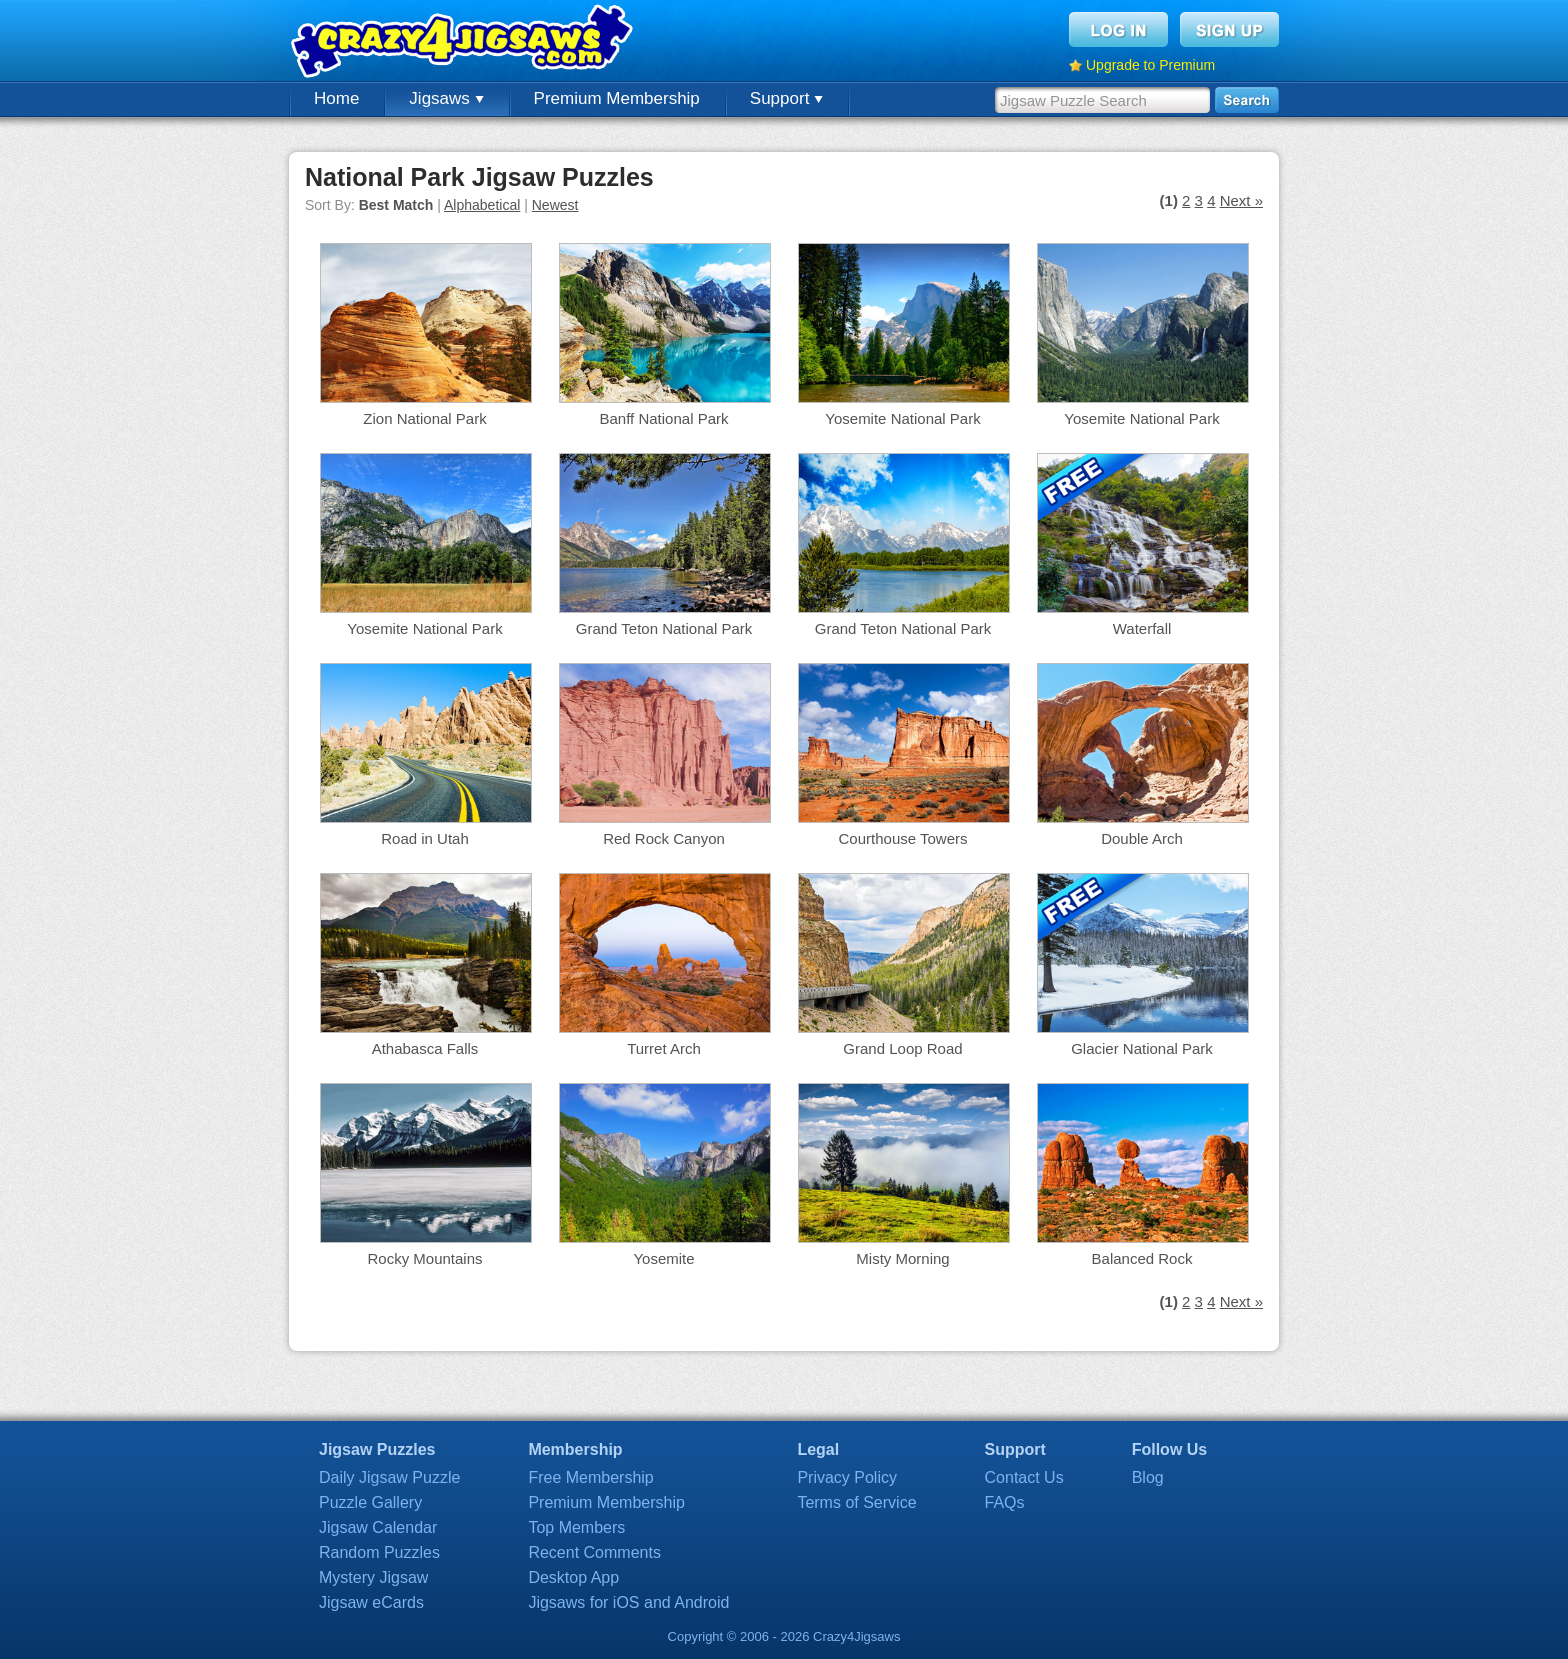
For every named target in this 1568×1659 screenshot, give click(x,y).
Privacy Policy (847, 1477)
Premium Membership (617, 98)
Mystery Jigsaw (373, 1577)
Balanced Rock (1142, 1258)
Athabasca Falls (425, 1048)
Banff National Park (664, 418)
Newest (555, 205)
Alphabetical (482, 205)
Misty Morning (902, 1258)
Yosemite (663, 1258)
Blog (1148, 1477)
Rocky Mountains (424, 1258)
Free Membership (590, 1477)
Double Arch (1142, 838)
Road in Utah (425, 838)
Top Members (576, 1527)
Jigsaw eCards (371, 1602)
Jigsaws (446, 98)
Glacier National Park (1142, 1048)
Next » (1241, 200)
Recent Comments (594, 1552)
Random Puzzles (379, 1552)
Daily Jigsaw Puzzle (389, 1477)
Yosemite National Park (902, 418)
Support (786, 98)
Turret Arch (664, 1048)
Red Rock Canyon (664, 838)
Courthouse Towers (903, 838)
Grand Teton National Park (664, 628)
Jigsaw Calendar (378, 1527)
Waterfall (1142, 628)
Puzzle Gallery (370, 1502)
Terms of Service (856, 1502)
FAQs (1005, 1502)
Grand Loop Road (902, 1048)
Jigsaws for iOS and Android (628, 1602)
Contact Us (1024, 1477)
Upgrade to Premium (1150, 65)
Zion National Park (424, 418)
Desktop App (573, 1577)
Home (336, 98)
